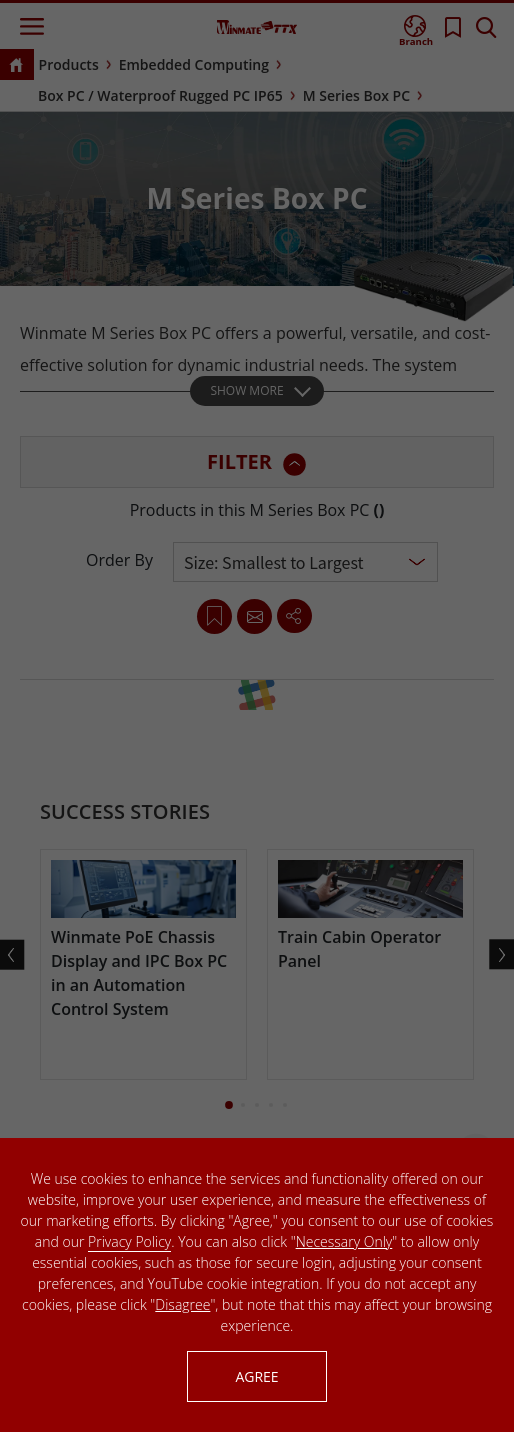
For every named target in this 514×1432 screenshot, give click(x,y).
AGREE (256, 1376)
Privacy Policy (129, 1241)
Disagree (182, 1304)
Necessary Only (344, 1241)
